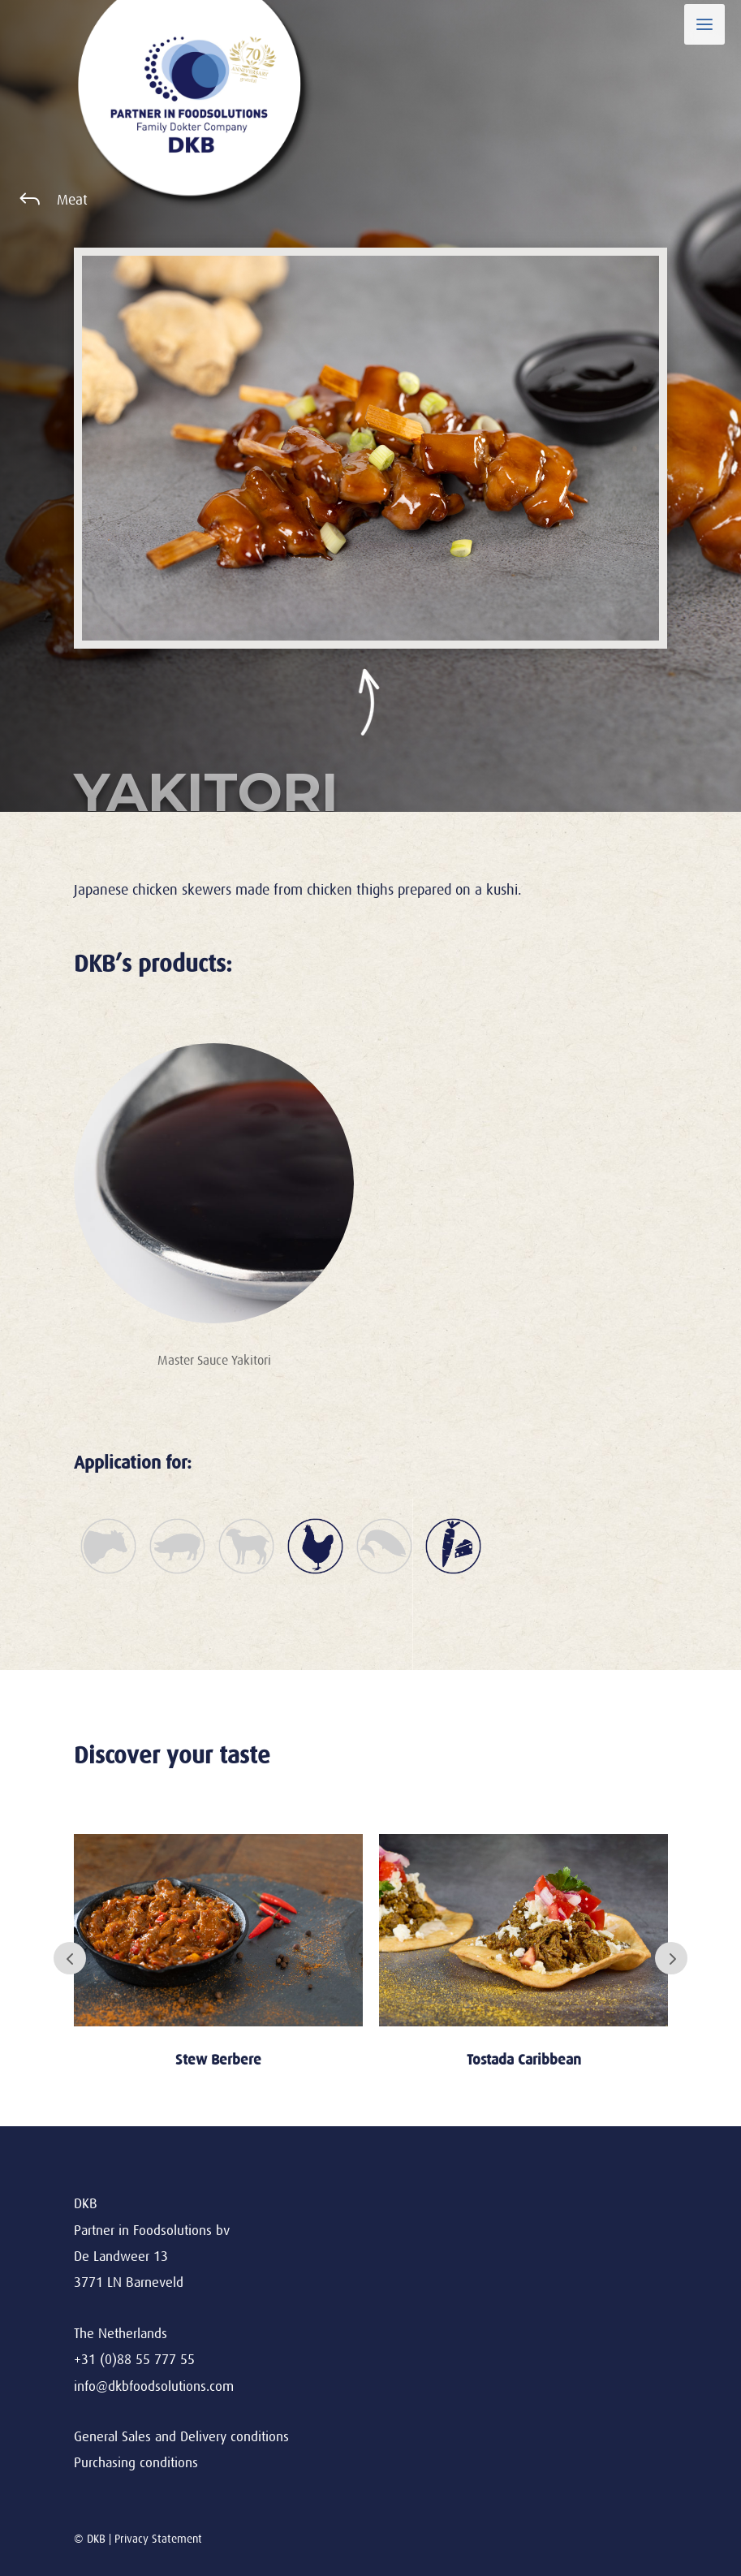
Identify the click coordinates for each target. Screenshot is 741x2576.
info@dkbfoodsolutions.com (154, 2386)
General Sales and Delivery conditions (181, 2436)
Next (671, 1958)
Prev (70, 1958)
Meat (72, 200)
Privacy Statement (158, 2538)
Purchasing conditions (136, 2462)
